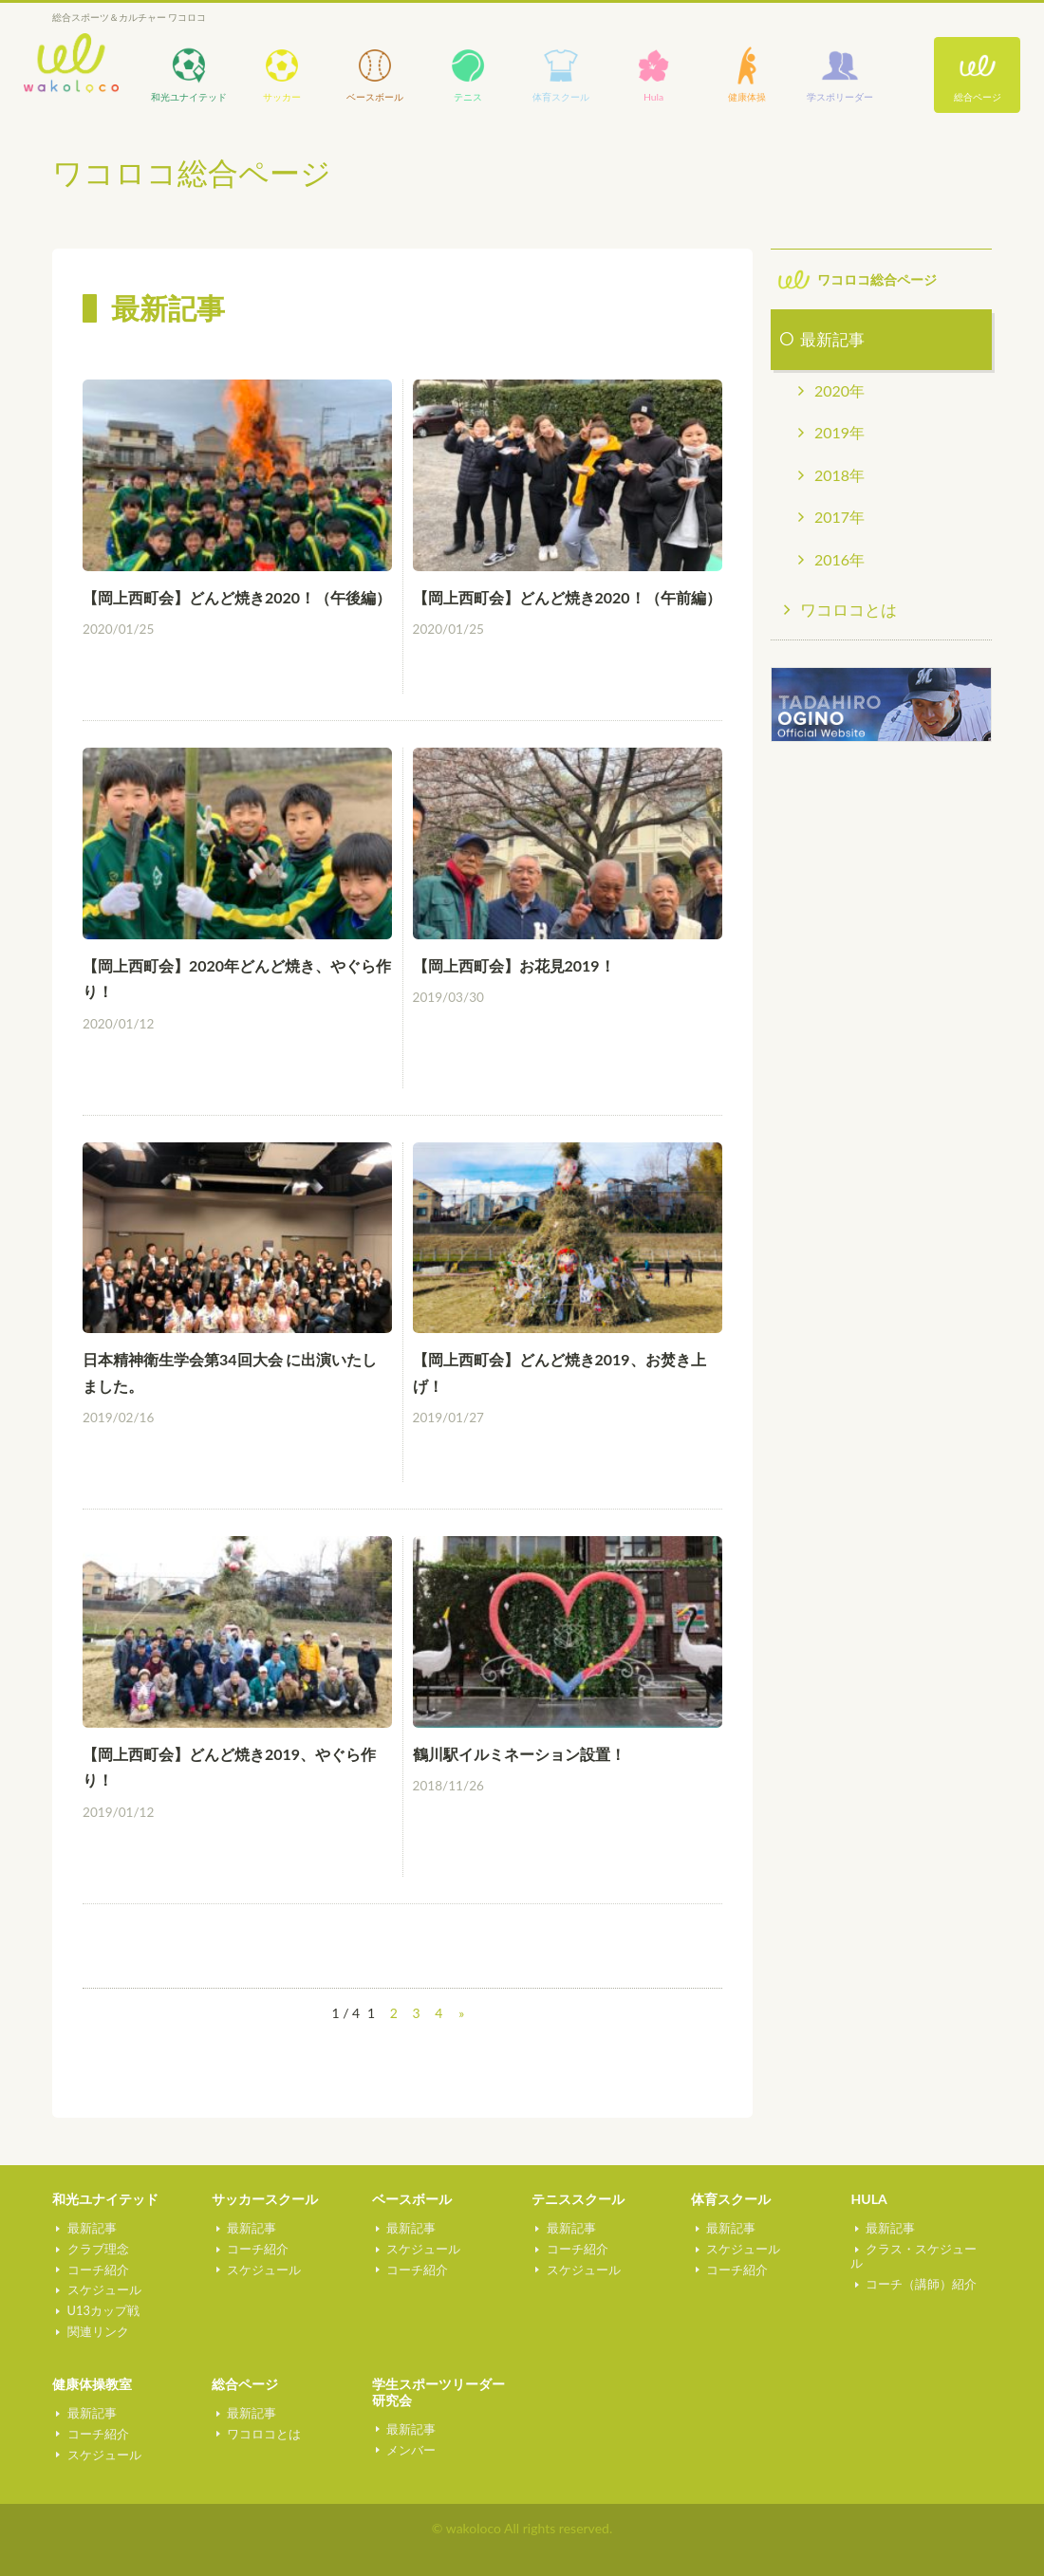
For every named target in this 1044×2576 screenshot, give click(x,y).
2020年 (839, 390)
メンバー (407, 2448)
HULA (868, 2199)
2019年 (839, 432)
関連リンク (93, 2331)
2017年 (839, 517)
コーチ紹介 (93, 2268)
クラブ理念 (93, 2248)
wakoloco (71, 63)
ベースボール (412, 2199)
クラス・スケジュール (923, 2248)
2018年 (839, 475)
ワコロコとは (848, 610)
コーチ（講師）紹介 (917, 2268)
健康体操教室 (92, 2384)
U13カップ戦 (99, 2310)
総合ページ (977, 96)
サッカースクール (265, 2199)
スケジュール (100, 2289)
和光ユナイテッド (105, 2199)
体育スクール (731, 2199)
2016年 (839, 559)
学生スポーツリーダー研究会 (438, 2392)
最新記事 (832, 339)
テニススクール (578, 2199)
